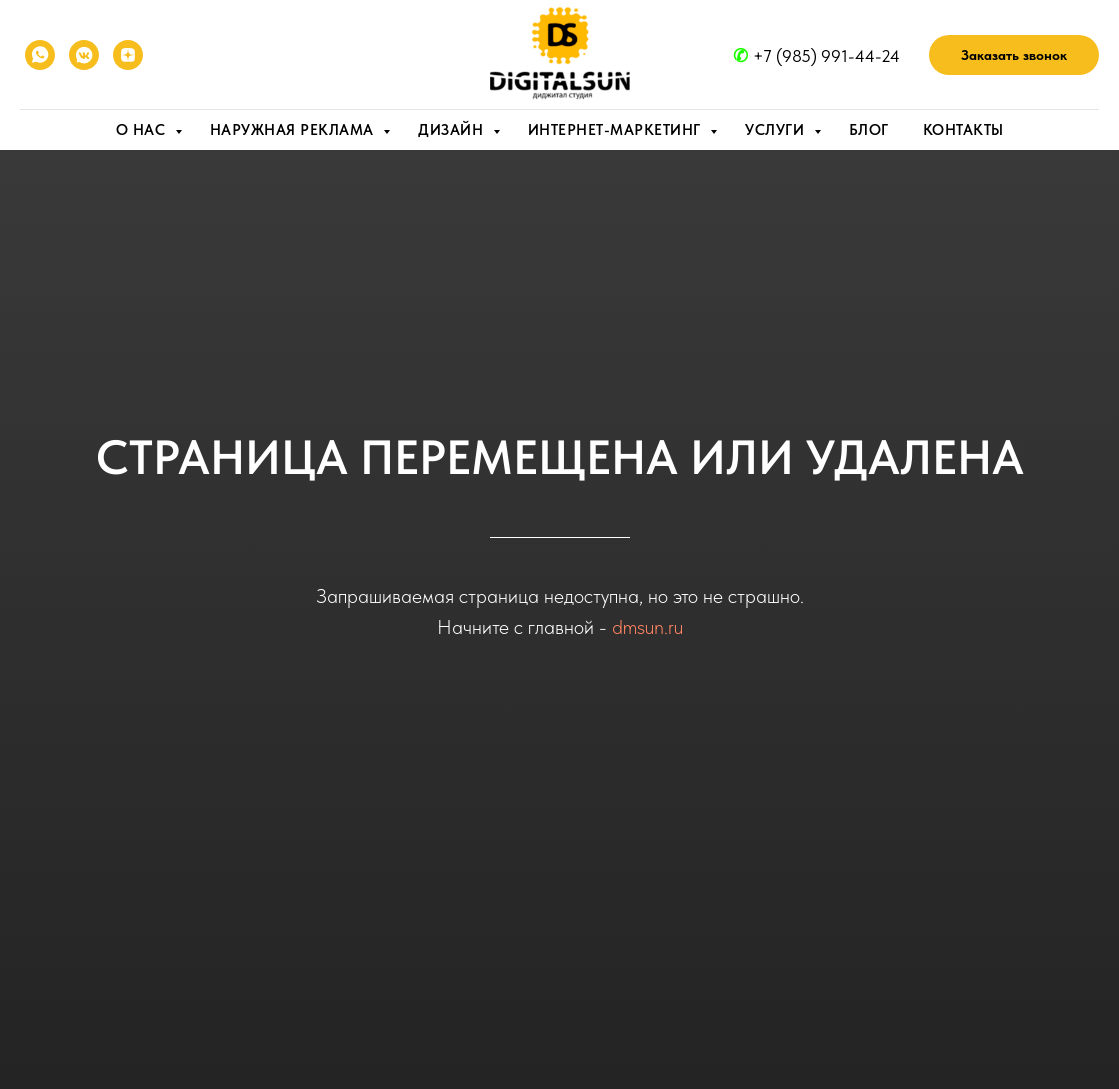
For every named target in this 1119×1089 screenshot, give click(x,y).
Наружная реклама (294, 130)
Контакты (963, 130)
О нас (143, 130)
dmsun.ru (647, 627)
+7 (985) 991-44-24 (826, 56)
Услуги (777, 130)
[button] (1014, 55)
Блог (869, 130)
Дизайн (453, 130)
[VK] (84, 55)
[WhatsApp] (40, 55)
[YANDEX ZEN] (128, 55)
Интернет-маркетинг (617, 130)
